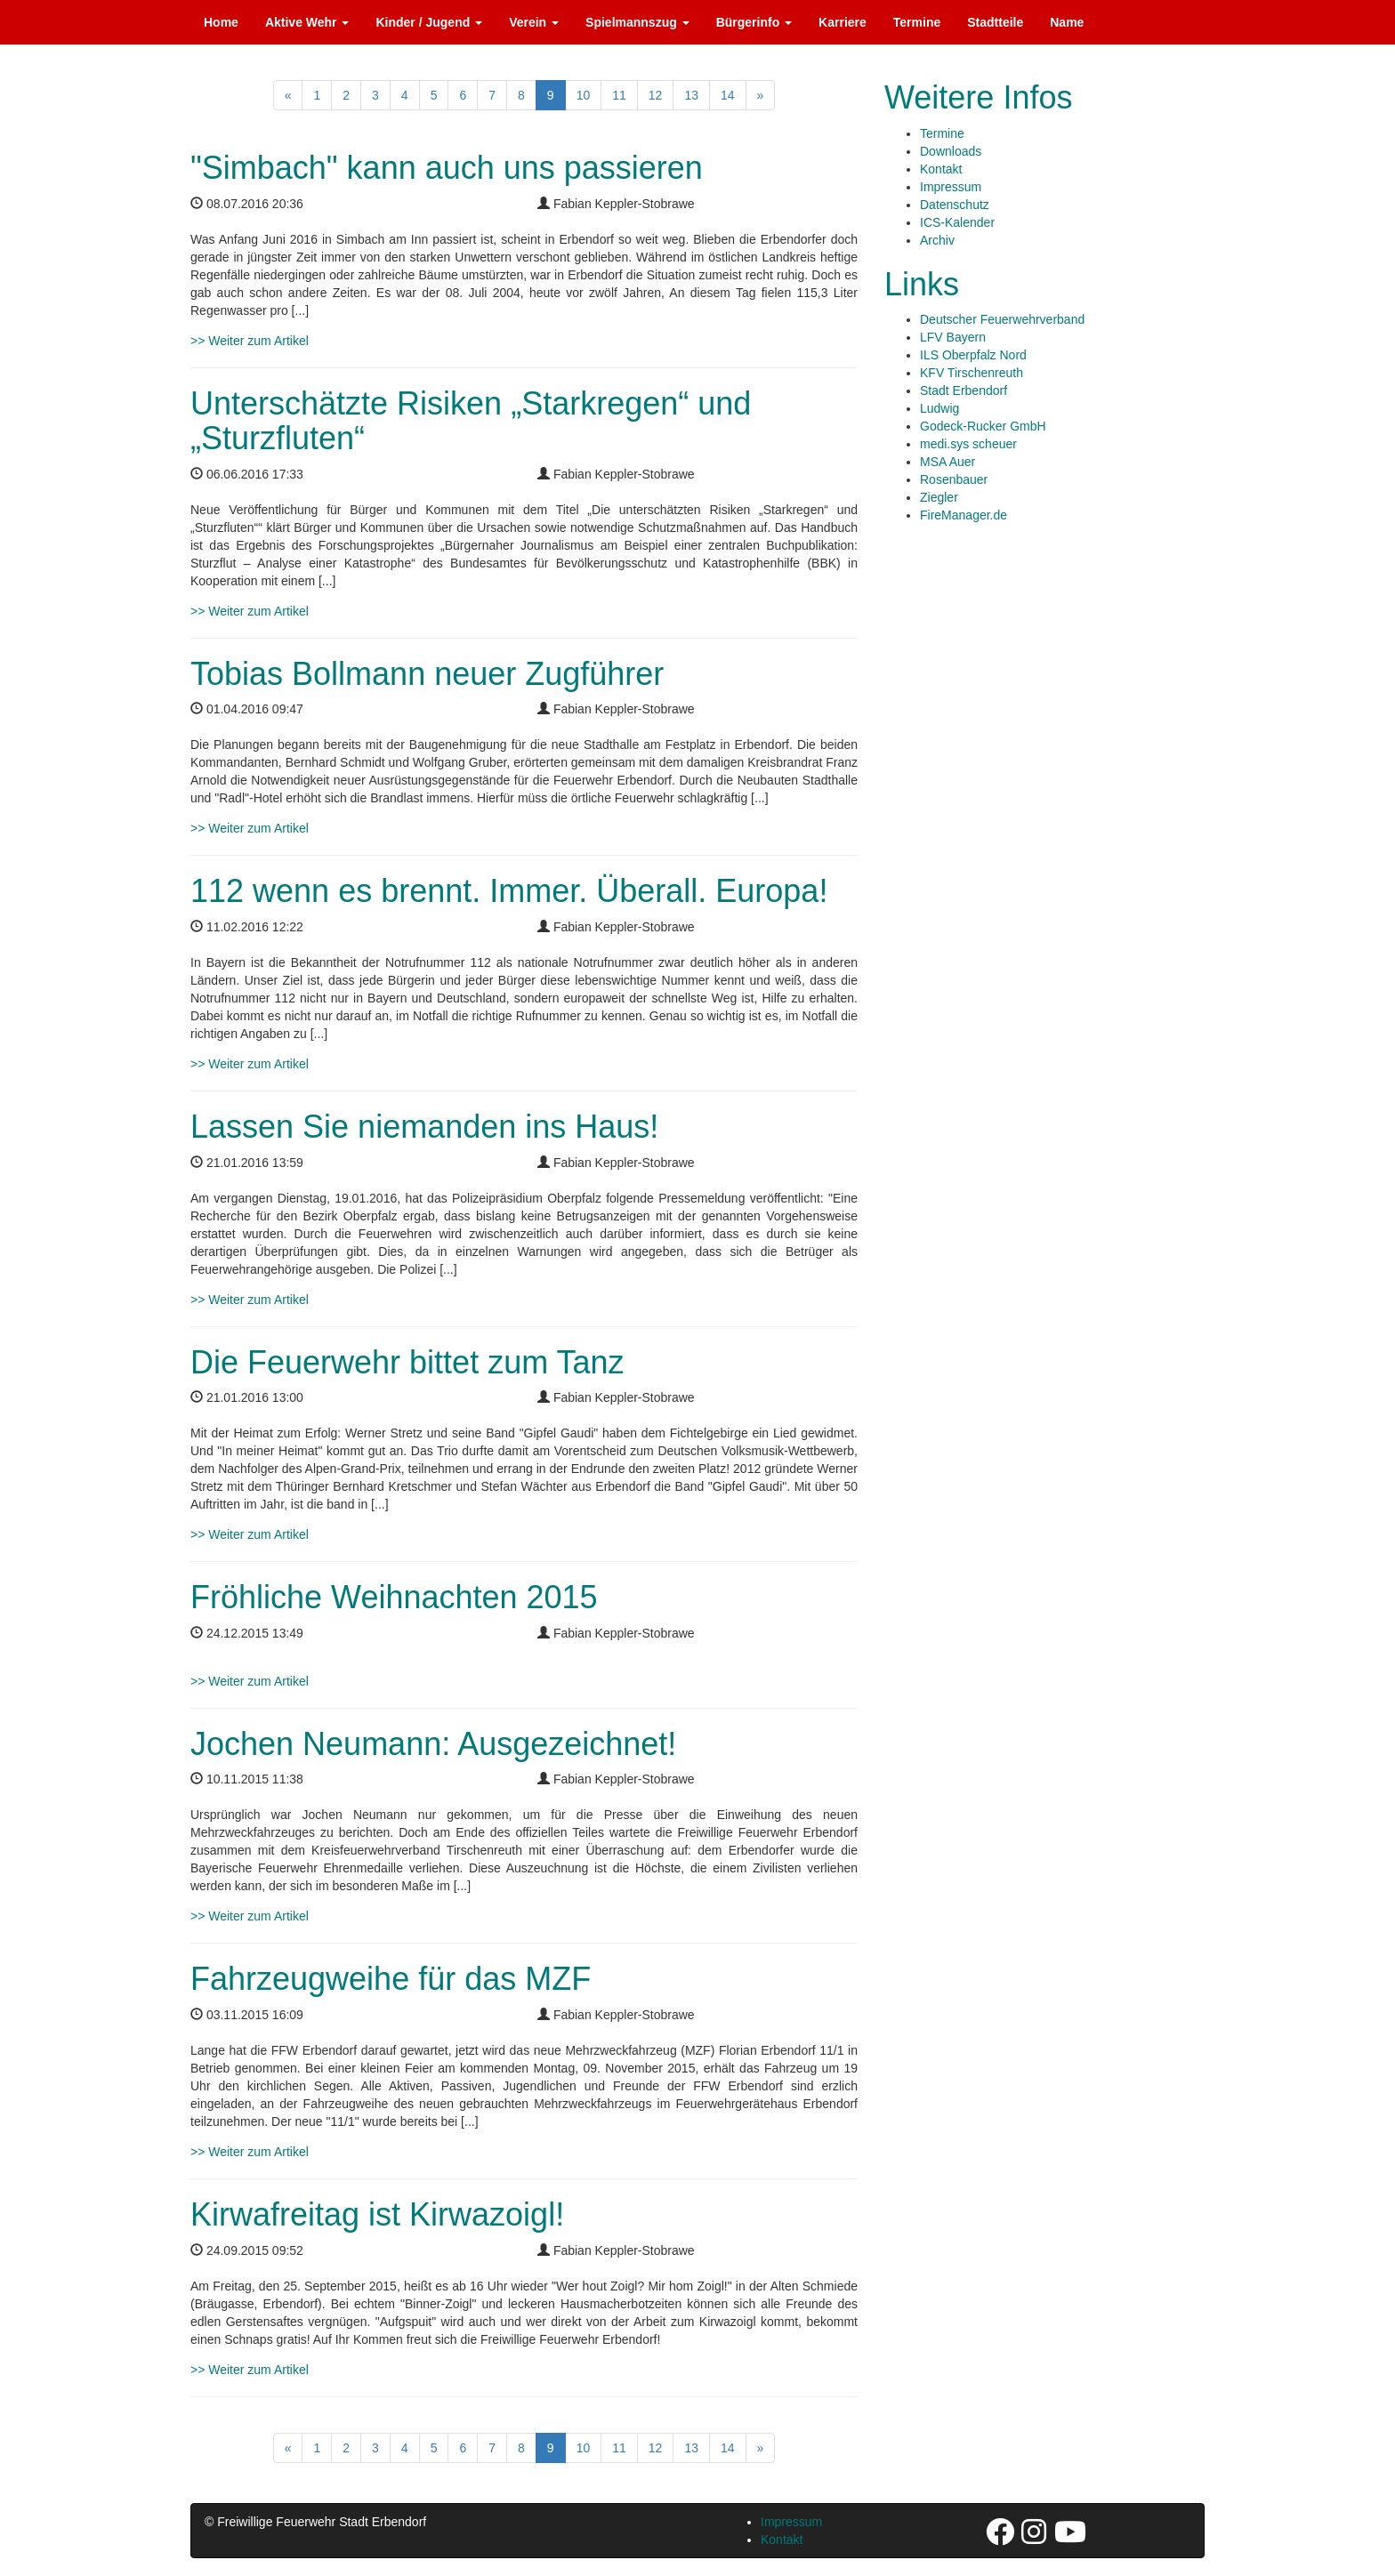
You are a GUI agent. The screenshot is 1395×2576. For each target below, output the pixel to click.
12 (656, 95)
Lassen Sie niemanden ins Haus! (424, 1126)
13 (691, 95)
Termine (916, 22)
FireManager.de (963, 515)
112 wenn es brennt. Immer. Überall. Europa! (508, 891)
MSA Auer (947, 462)
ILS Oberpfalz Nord (973, 355)
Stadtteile (995, 22)
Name (1067, 22)
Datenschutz (954, 204)
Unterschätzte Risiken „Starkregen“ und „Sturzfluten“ (470, 421)
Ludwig (939, 408)
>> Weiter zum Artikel (249, 341)
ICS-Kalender (957, 222)
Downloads (950, 151)
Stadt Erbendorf (963, 390)
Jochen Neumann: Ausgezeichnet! (433, 1744)
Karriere (842, 22)
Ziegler (939, 497)
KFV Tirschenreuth (971, 373)
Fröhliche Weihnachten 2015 (394, 1597)
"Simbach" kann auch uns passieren (446, 167)
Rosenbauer (954, 479)
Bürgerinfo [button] (754, 22)
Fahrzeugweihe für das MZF (390, 1978)
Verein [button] (534, 22)
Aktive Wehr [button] (307, 22)
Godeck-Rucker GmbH (983, 426)
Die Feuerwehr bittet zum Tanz (407, 1362)
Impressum (950, 187)
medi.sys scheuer (968, 444)
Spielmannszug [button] (637, 22)
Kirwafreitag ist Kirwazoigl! (377, 2214)
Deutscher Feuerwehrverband (1002, 319)
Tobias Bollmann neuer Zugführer (427, 674)
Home (221, 22)
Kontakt (941, 169)
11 (619, 95)
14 (728, 95)
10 (584, 95)
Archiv (937, 240)
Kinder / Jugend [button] (428, 22)
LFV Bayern (953, 337)
